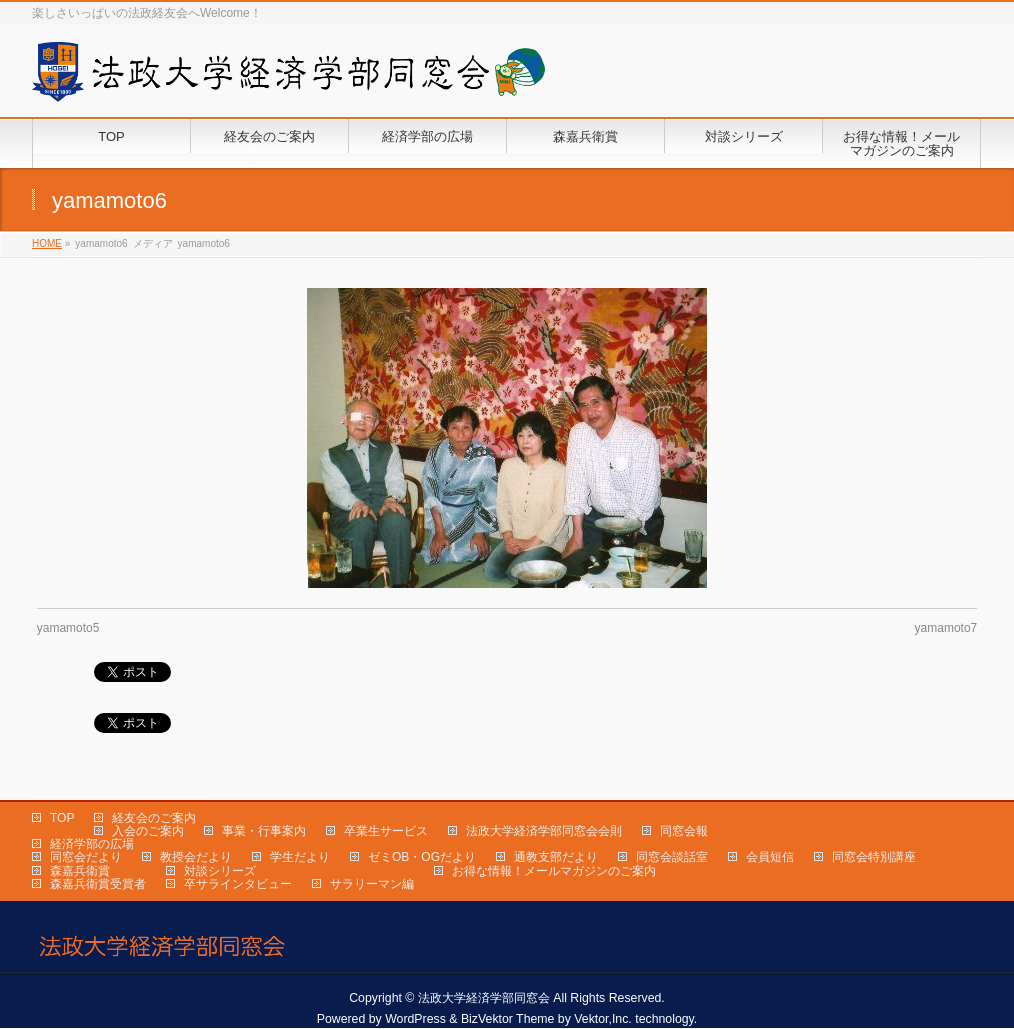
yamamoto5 (68, 628)
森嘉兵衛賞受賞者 (98, 884)
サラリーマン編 (372, 884)
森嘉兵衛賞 (80, 871)
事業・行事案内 (264, 831)
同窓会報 (684, 831)
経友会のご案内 (154, 818)
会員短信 (770, 857)
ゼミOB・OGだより (422, 857)
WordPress (415, 1019)
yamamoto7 (946, 628)
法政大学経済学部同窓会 (484, 998)
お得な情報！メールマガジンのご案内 (554, 871)
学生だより (300, 857)
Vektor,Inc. (603, 1019)
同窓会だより (86, 857)
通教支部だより (556, 857)
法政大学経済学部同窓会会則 (544, 831)
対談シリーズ (220, 871)
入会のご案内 (148, 831)
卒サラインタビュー (238, 884)
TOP (62, 818)
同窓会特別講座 (874, 857)
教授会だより (196, 857)
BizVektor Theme (508, 1019)
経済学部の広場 (92, 844)
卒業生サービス (386, 831)
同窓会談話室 (672, 857)
